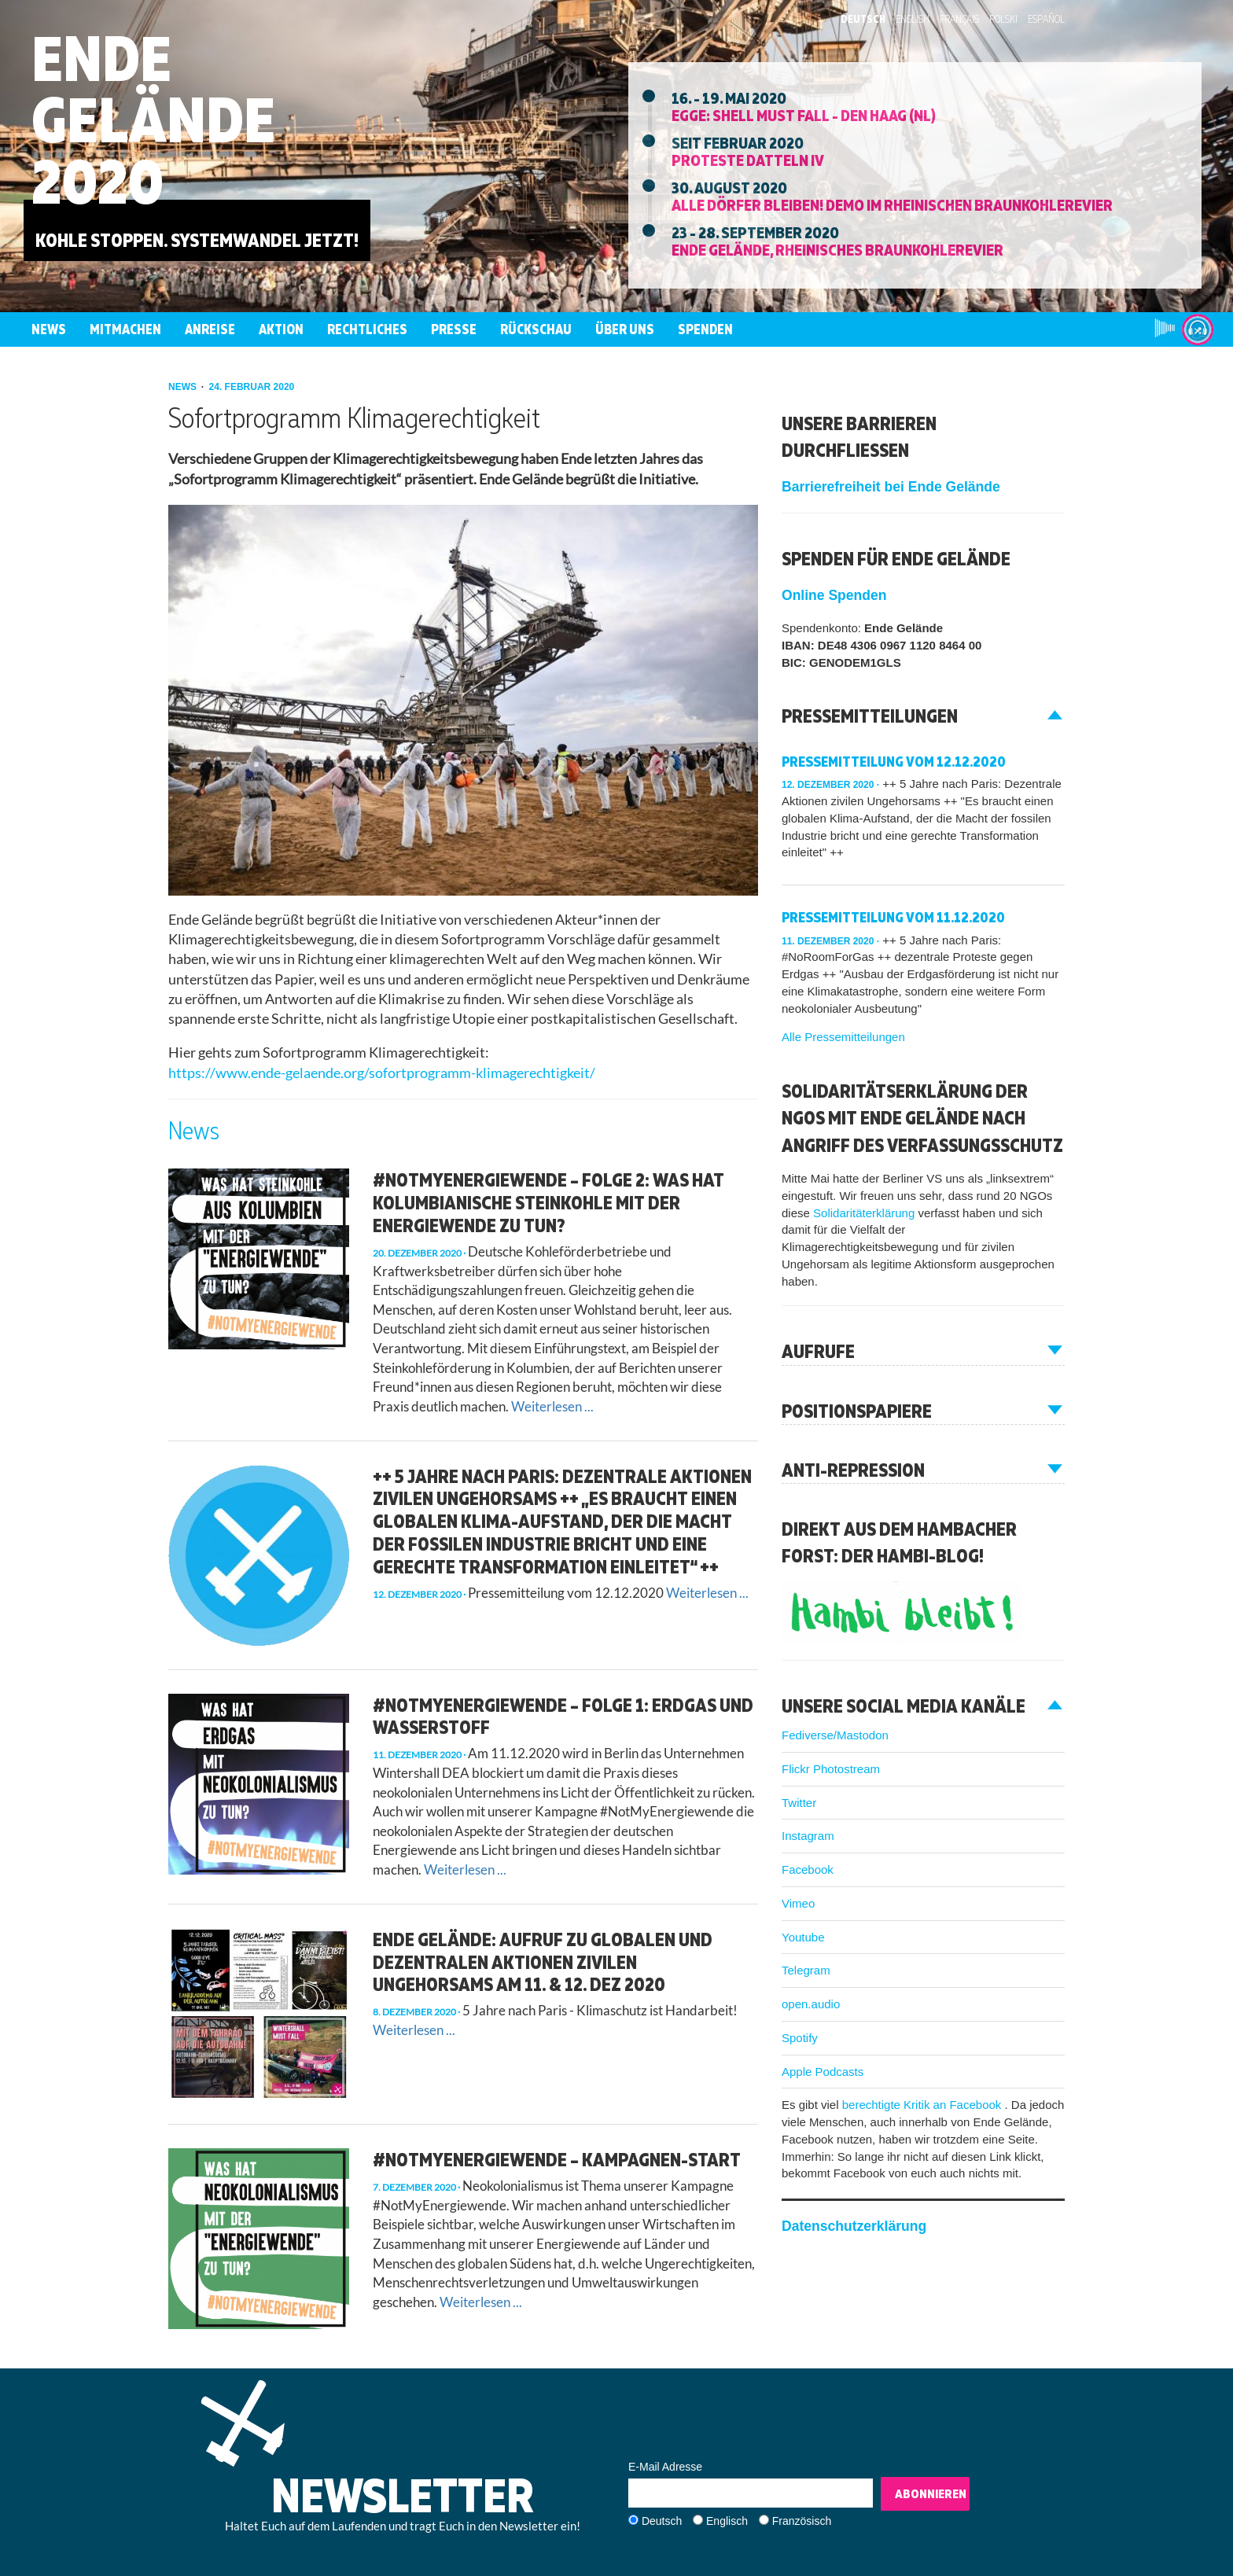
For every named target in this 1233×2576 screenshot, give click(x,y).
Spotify (800, 2037)
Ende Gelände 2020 (153, 119)
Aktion (281, 329)
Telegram (806, 1970)
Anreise (210, 329)
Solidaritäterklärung (865, 1213)
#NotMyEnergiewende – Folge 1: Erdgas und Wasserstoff (563, 1716)
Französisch (801, 2521)
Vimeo (798, 1903)
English (912, 19)
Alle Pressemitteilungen (843, 1036)
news (183, 386)
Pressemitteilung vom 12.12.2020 (894, 761)
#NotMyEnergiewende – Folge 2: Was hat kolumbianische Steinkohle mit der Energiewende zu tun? (548, 1202)
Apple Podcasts (822, 2071)
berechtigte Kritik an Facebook (923, 2104)
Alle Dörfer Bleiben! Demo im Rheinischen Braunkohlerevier (892, 204)
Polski (1003, 19)
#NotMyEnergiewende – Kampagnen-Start (557, 2159)
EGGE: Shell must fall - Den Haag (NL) (804, 114)
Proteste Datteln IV (748, 159)
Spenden (705, 329)
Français (959, 19)
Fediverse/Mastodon (835, 1735)
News (48, 329)
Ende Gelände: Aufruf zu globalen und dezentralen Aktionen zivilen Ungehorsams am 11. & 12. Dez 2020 (542, 1962)
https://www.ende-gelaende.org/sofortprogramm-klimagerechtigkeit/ (381, 1073)
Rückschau (536, 329)
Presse (454, 329)
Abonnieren (930, 2493)
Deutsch (863, 19)
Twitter (799, 1802)
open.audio (811, 2004)
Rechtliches (367, 329)
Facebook (808, 1869)
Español (1046, 19)
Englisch (727, 2521)
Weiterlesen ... (552, 1406)
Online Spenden (834, 595)
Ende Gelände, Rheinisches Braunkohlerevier (837, 249)
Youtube (803, 1937)
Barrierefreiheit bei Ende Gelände (891, 487)
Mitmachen (125, 329)
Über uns (624, 329)
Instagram (808, 1835)
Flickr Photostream (831, 1769)
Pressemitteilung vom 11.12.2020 (893, 917)
